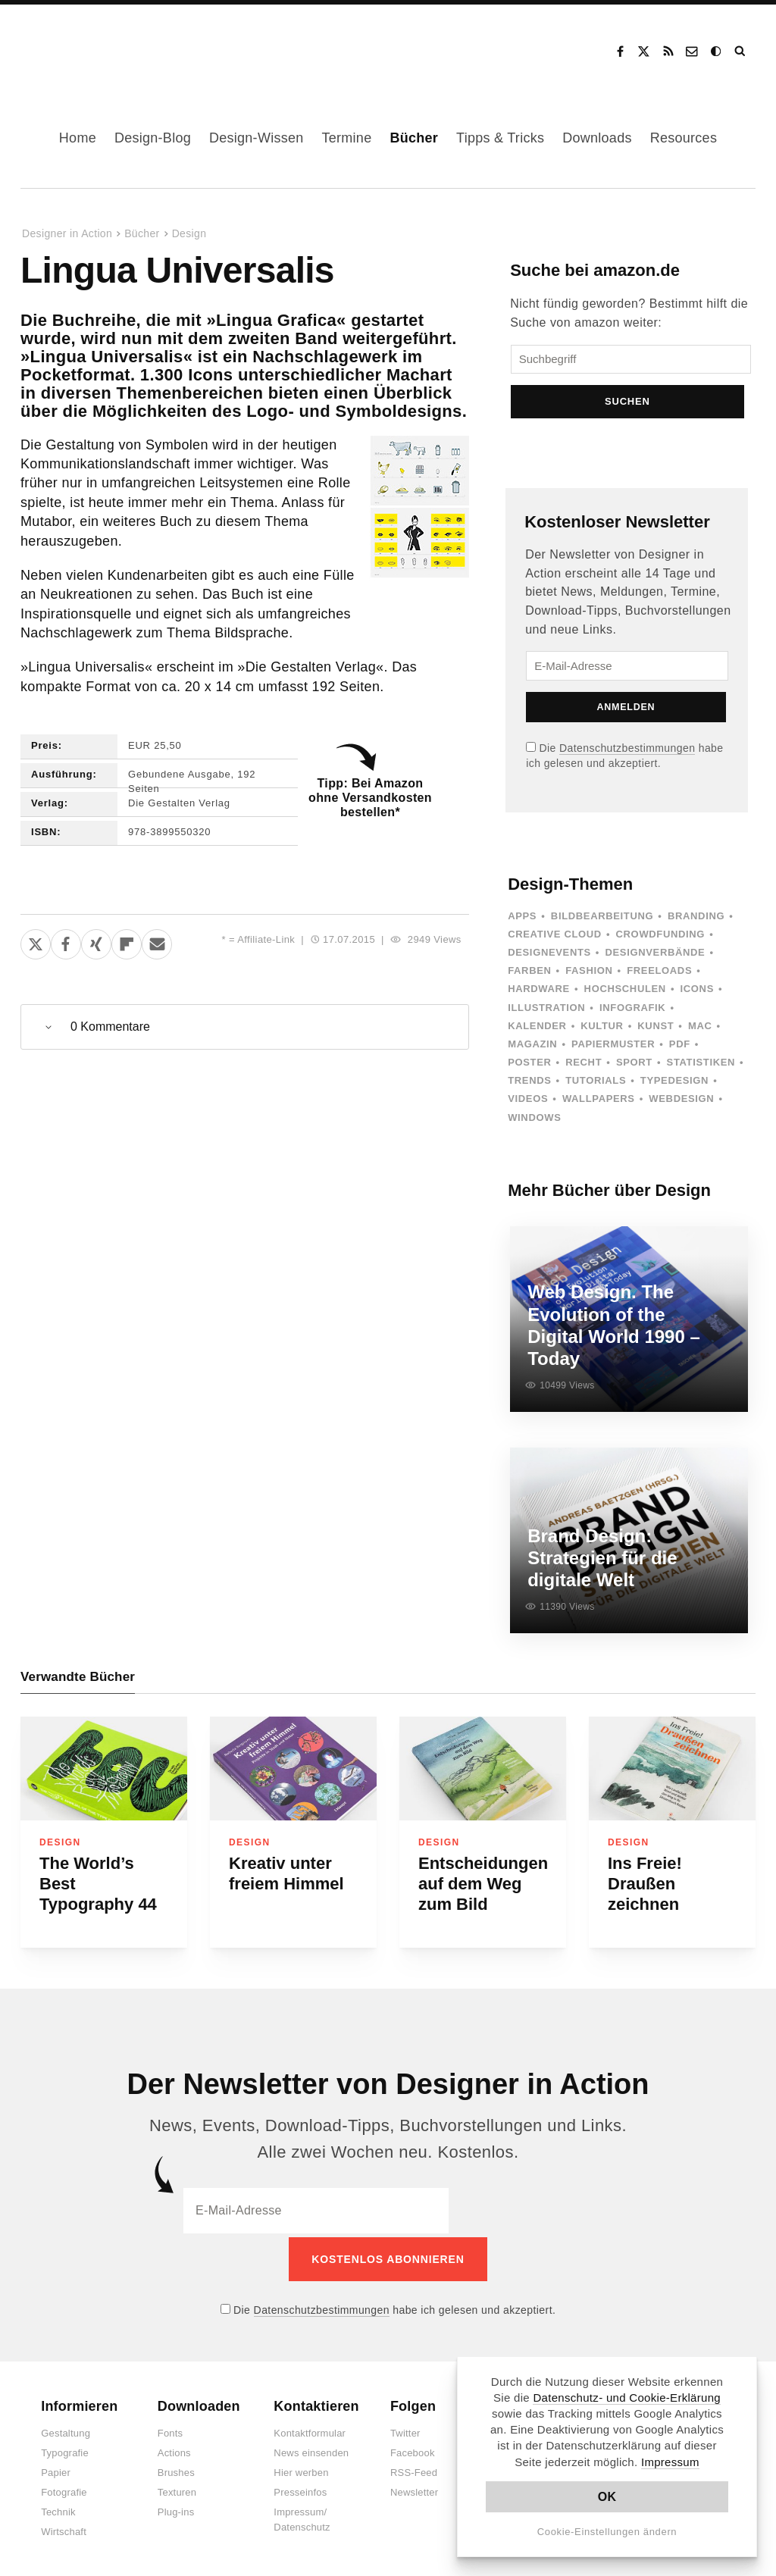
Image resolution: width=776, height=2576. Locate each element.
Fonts (170, 2430)
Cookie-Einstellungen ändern (607, 2531)
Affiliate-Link (266, 939)
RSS (668, 51)
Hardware (539, 993)
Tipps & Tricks (500, 138)
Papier (55, 2469)
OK (607, 2496)
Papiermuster (613, 1048)
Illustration (546, 1011)
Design (189, 233)
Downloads (596, 138)
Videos (528, 1103)
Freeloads (659, 975)
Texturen (177, 2489)
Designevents (549, 956)
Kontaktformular (310, 2430)
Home (77, 138)
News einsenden (311, 2449)
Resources (683, 138)
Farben (529, 975)
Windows (534, 1122)
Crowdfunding (661, 938)
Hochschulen (625, 993)
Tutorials (595, 1085)
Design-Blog (152, 138)
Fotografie (64, 2489)
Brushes (176, 2469)
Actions (174, 2449)
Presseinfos (300, 2489)
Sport (634, 1066)
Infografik (632, 1011)
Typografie (65, 2449)
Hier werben (301, 2469)
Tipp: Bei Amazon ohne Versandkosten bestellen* (370, 797)
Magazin (532, 1048)
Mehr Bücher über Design (609, 1194)
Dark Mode (716, 51)
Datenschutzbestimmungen (627, 753)
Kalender (537, 1030)
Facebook (619, 51)
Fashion (588, 975)
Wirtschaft (63, 2528)
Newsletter (414, 2489)
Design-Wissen (256, 138)
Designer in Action (102, 46)
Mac (700, 1030)
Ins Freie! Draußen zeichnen (645, 1884)
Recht (583, 1066)
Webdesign (681, 1103)
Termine (347, 138)
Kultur (601, 1030)
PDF (679, 1048)
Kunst (655, 1030)
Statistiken (701, 1066)
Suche (741, 51)
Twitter (405, 2430)
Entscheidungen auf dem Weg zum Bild (483, 1884)
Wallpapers (598, 1103)
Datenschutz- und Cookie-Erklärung (627, 2397)
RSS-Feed (413, 2469)
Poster (529, 1066)
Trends (529, 1085)
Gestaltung (65, 2430)
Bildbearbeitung (602, 920)
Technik (58, 2509)
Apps (522, 920)
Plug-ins (176, 2509)
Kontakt (692, 51)
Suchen (629, 406)
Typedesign (674, 1085)
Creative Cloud (555, 938)
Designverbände (655, 956)
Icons (697, 993)
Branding (696, 920)
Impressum (670, 2461)
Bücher (414, 138)
